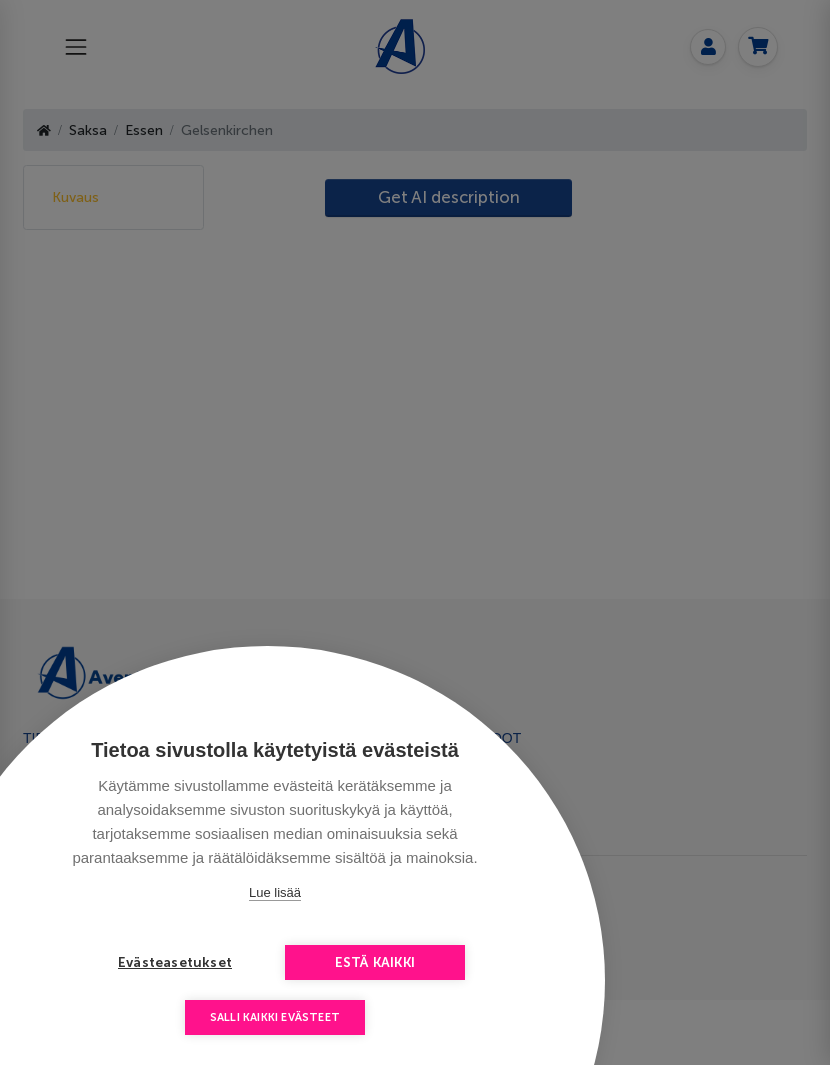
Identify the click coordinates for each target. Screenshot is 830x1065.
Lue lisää (275, 892)
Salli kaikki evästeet (275, 1017)
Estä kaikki (375, 962)
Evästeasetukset (175, 962)
